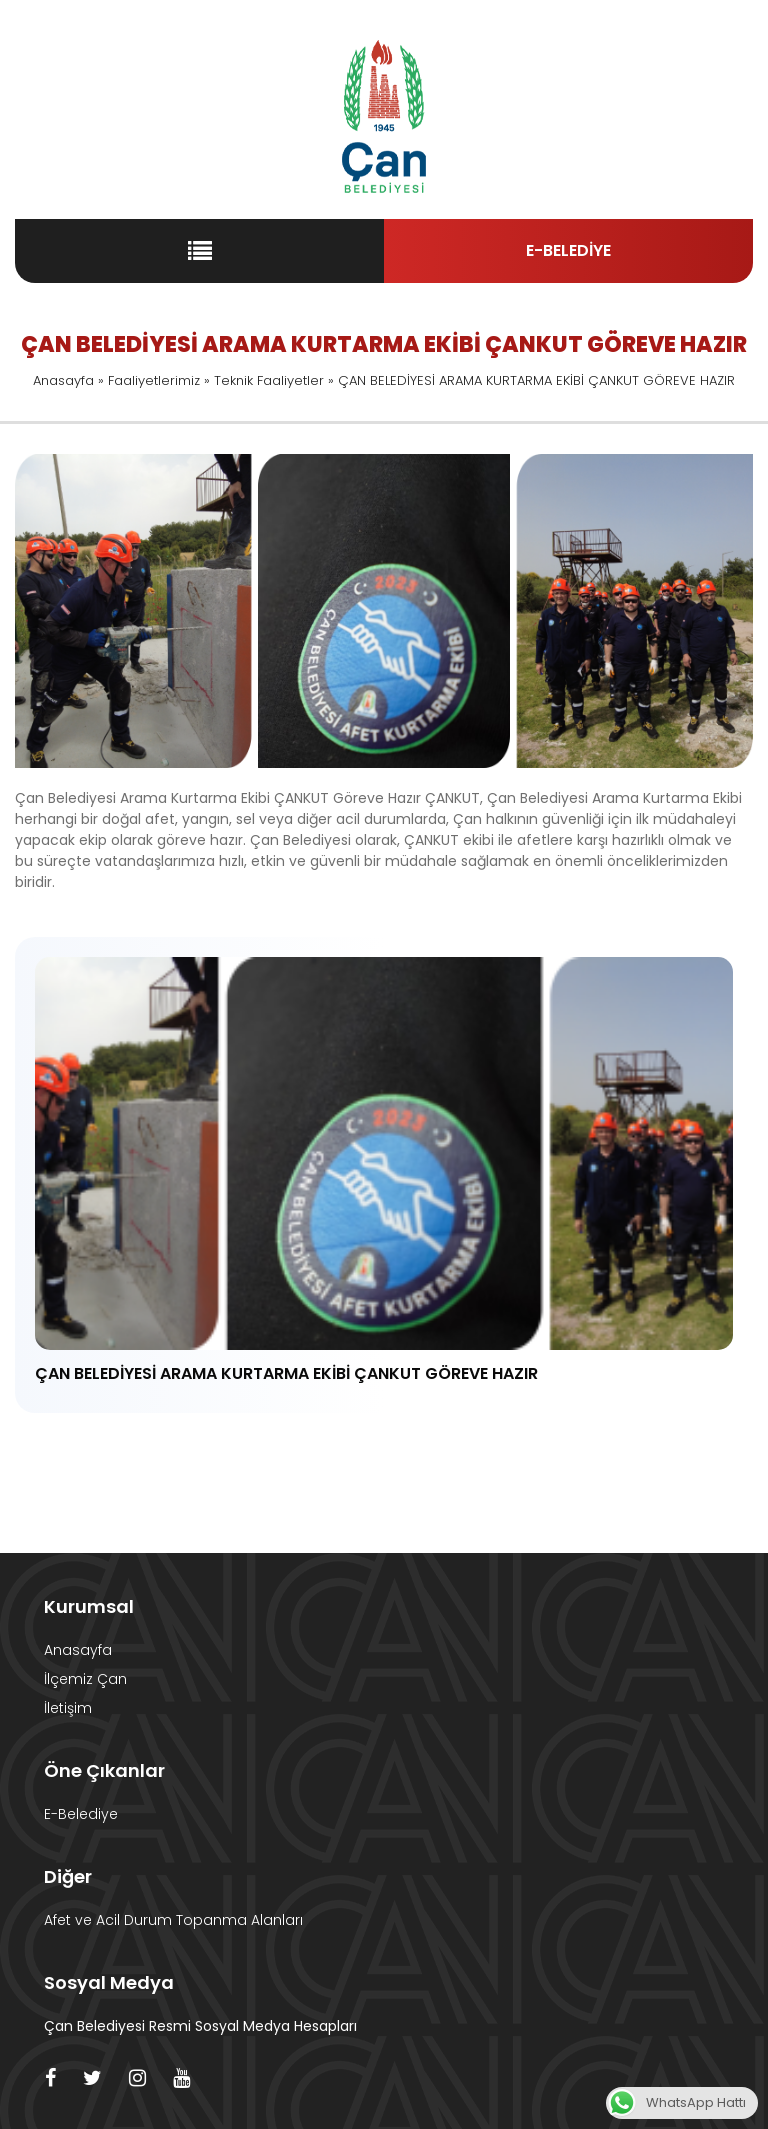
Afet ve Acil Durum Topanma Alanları (173, 1920)
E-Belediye (81, 1814)
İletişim (68, 1708)
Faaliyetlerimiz (154, 380)
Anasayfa (63, 380)
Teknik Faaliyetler (269, 380)
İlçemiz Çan (85, 1679)
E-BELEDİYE (568, 250)
